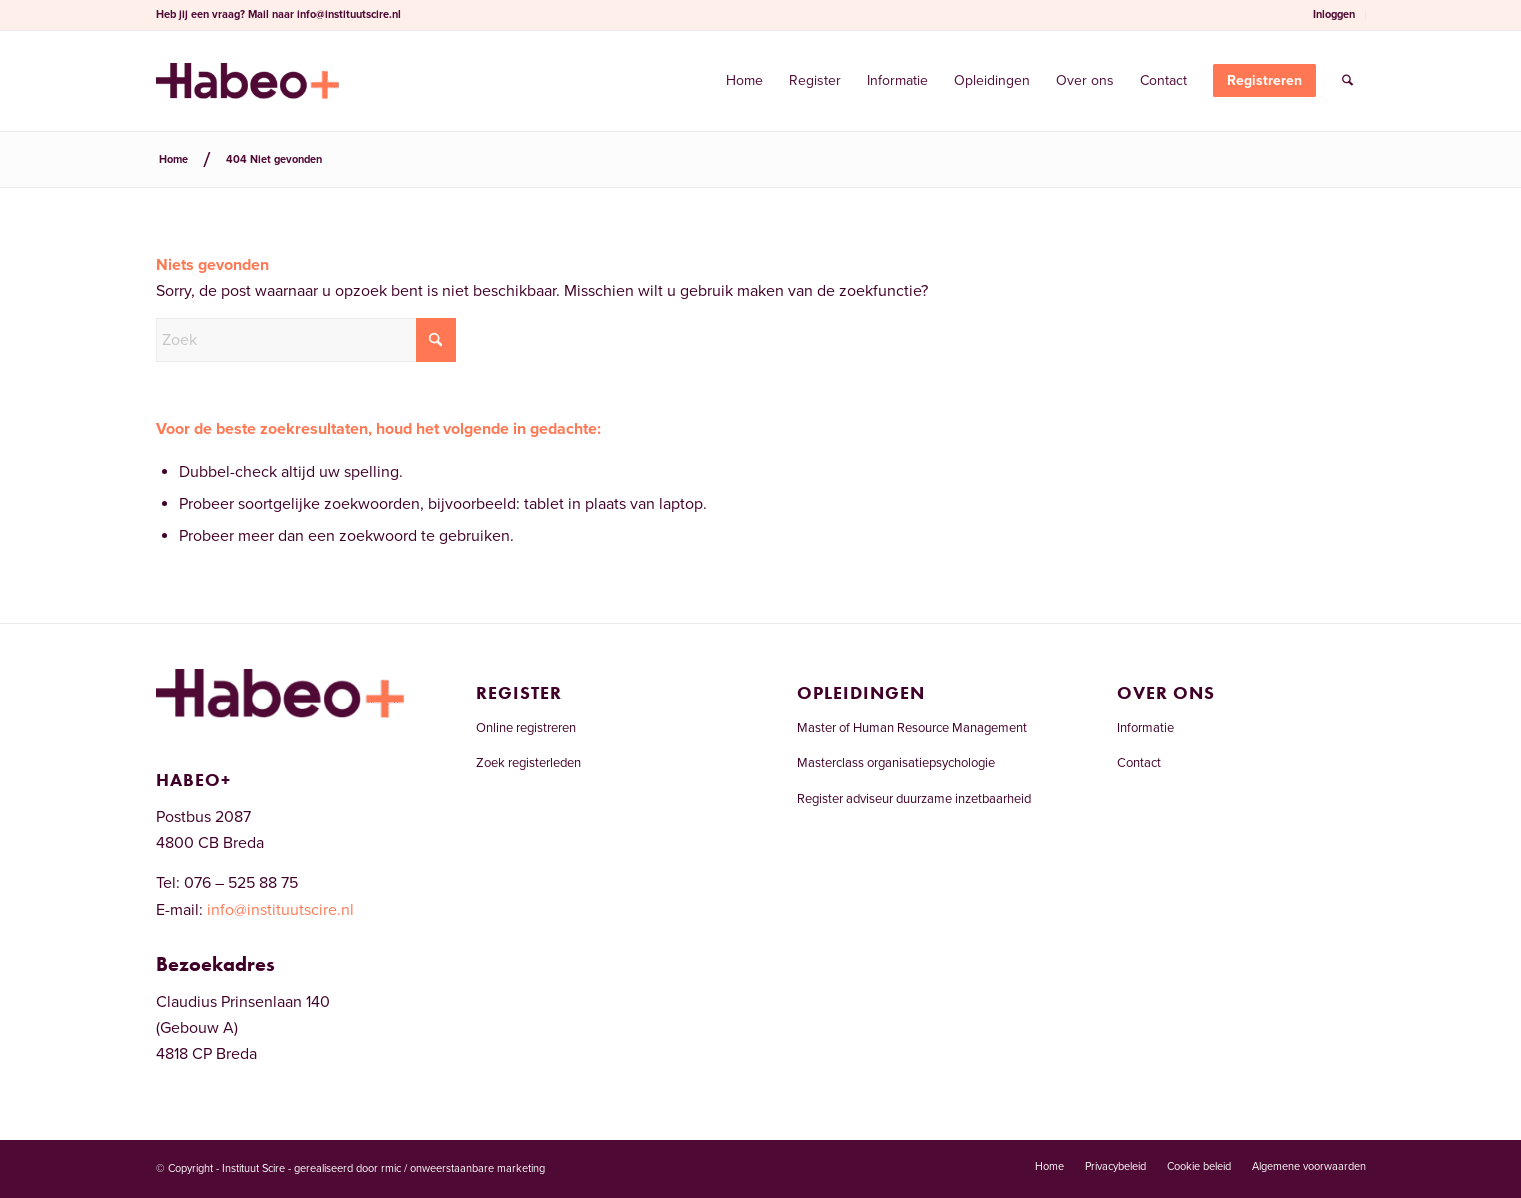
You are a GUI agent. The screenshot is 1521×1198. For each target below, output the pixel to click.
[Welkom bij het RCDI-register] (247, 81)
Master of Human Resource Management (912, 728)
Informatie (1145, 728)
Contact (1139, 763)
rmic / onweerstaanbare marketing (463, 1168)
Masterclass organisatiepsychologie (896, 763)
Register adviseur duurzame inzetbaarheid (914, 799)
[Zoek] (1347, 81)
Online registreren (526, 728)
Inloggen (1334, 14)
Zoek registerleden (528, 763)
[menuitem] (1334, 15)
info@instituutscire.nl (349, 14)
